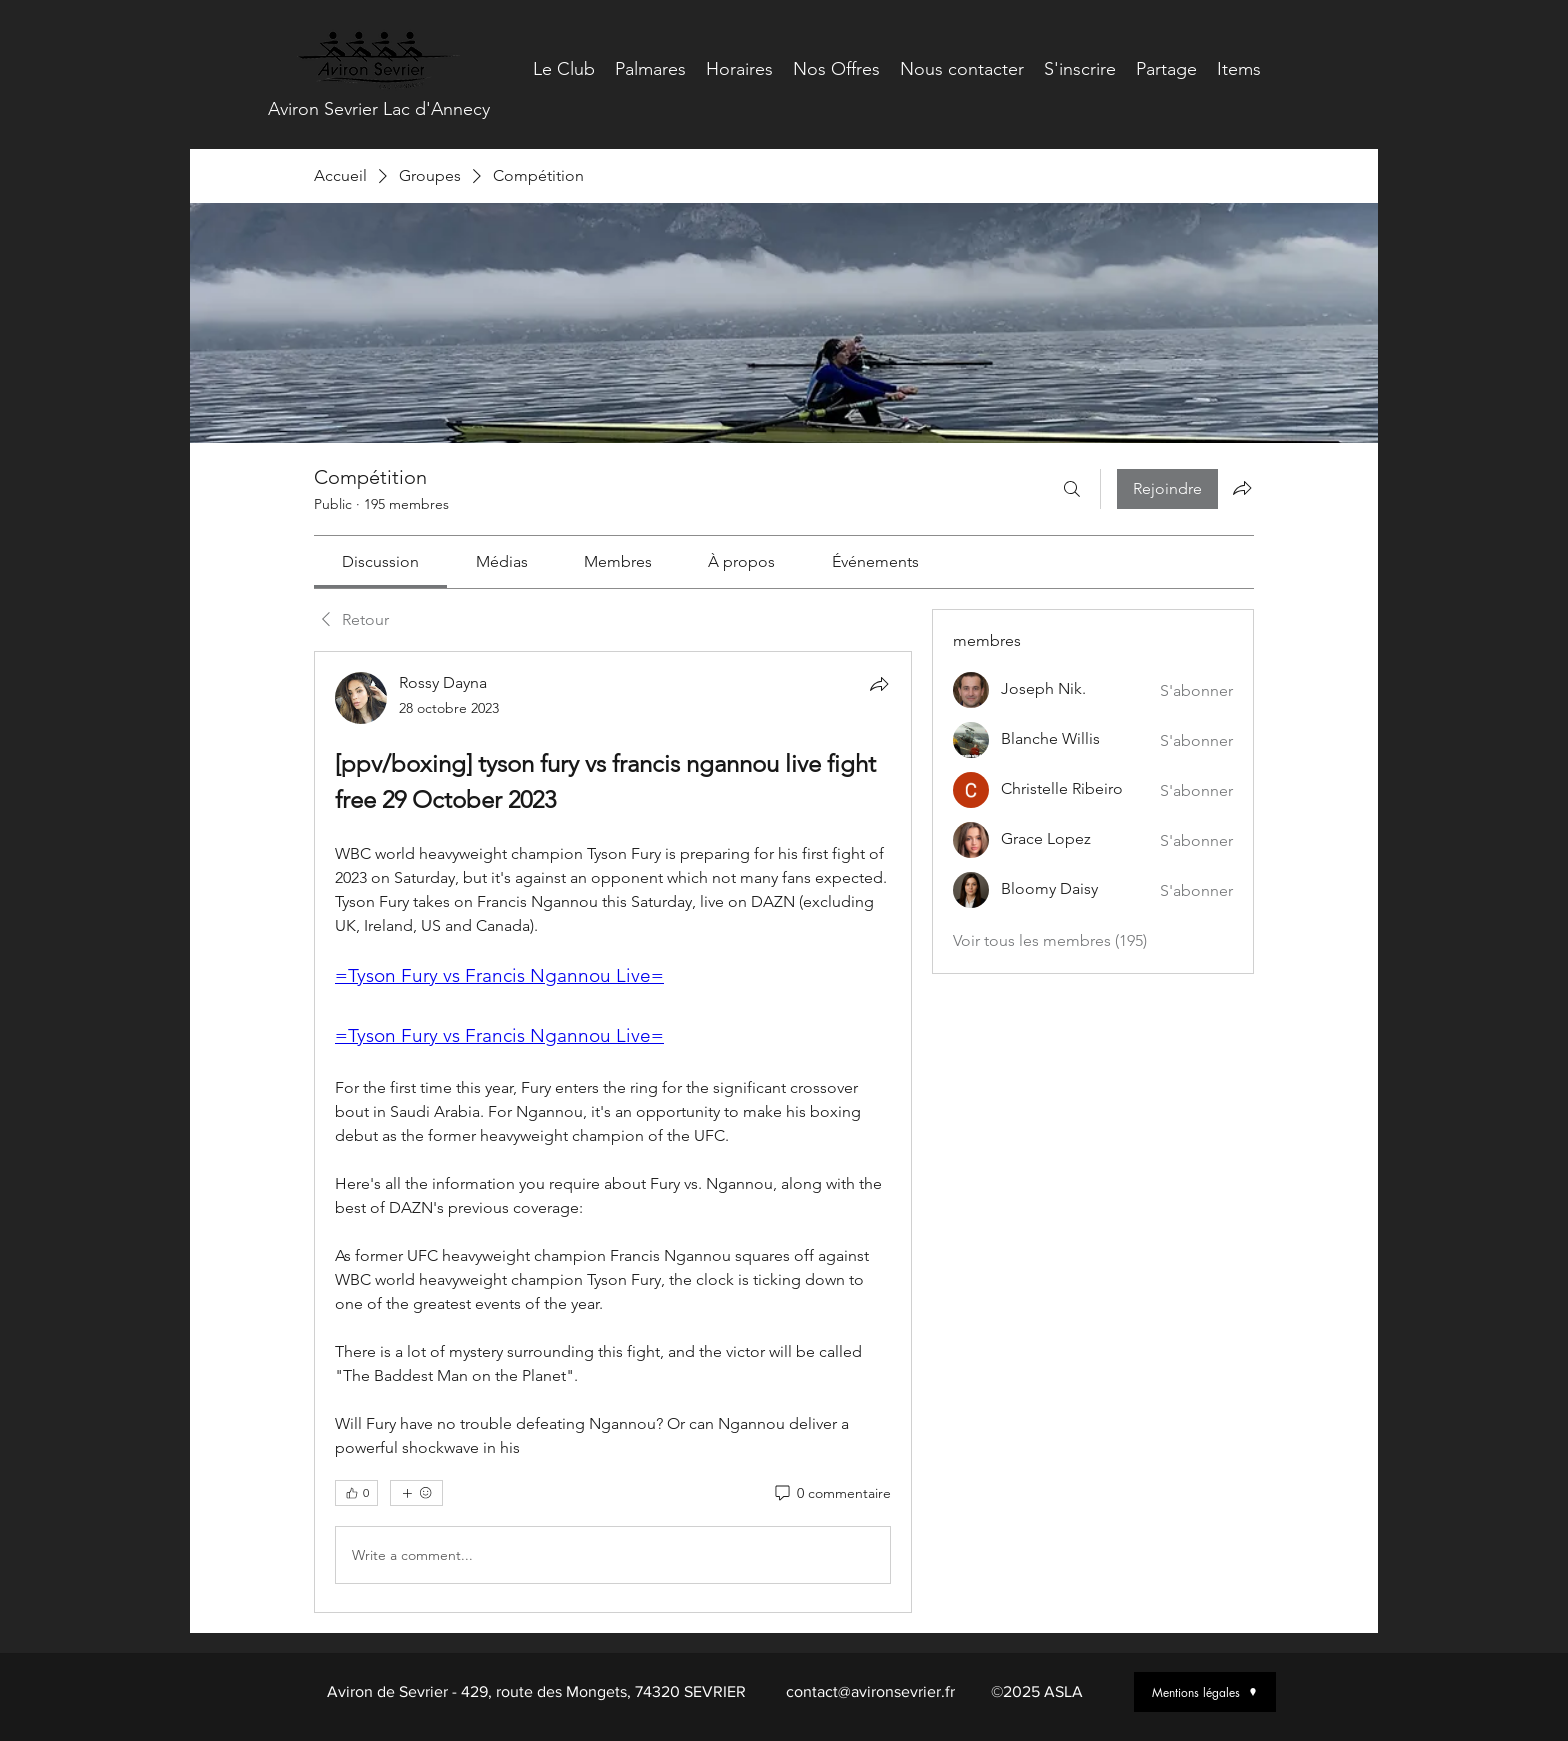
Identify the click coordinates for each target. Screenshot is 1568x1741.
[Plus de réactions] (416, 1493)
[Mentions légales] (1205, 1692)
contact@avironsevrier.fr (870, 1691)
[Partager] (879, 684)
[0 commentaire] (831, 1494)
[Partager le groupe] (1242, 488)
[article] (613, 1132)
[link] (380, 561)
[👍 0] (356, 1493)
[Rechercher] (1072, 489)
